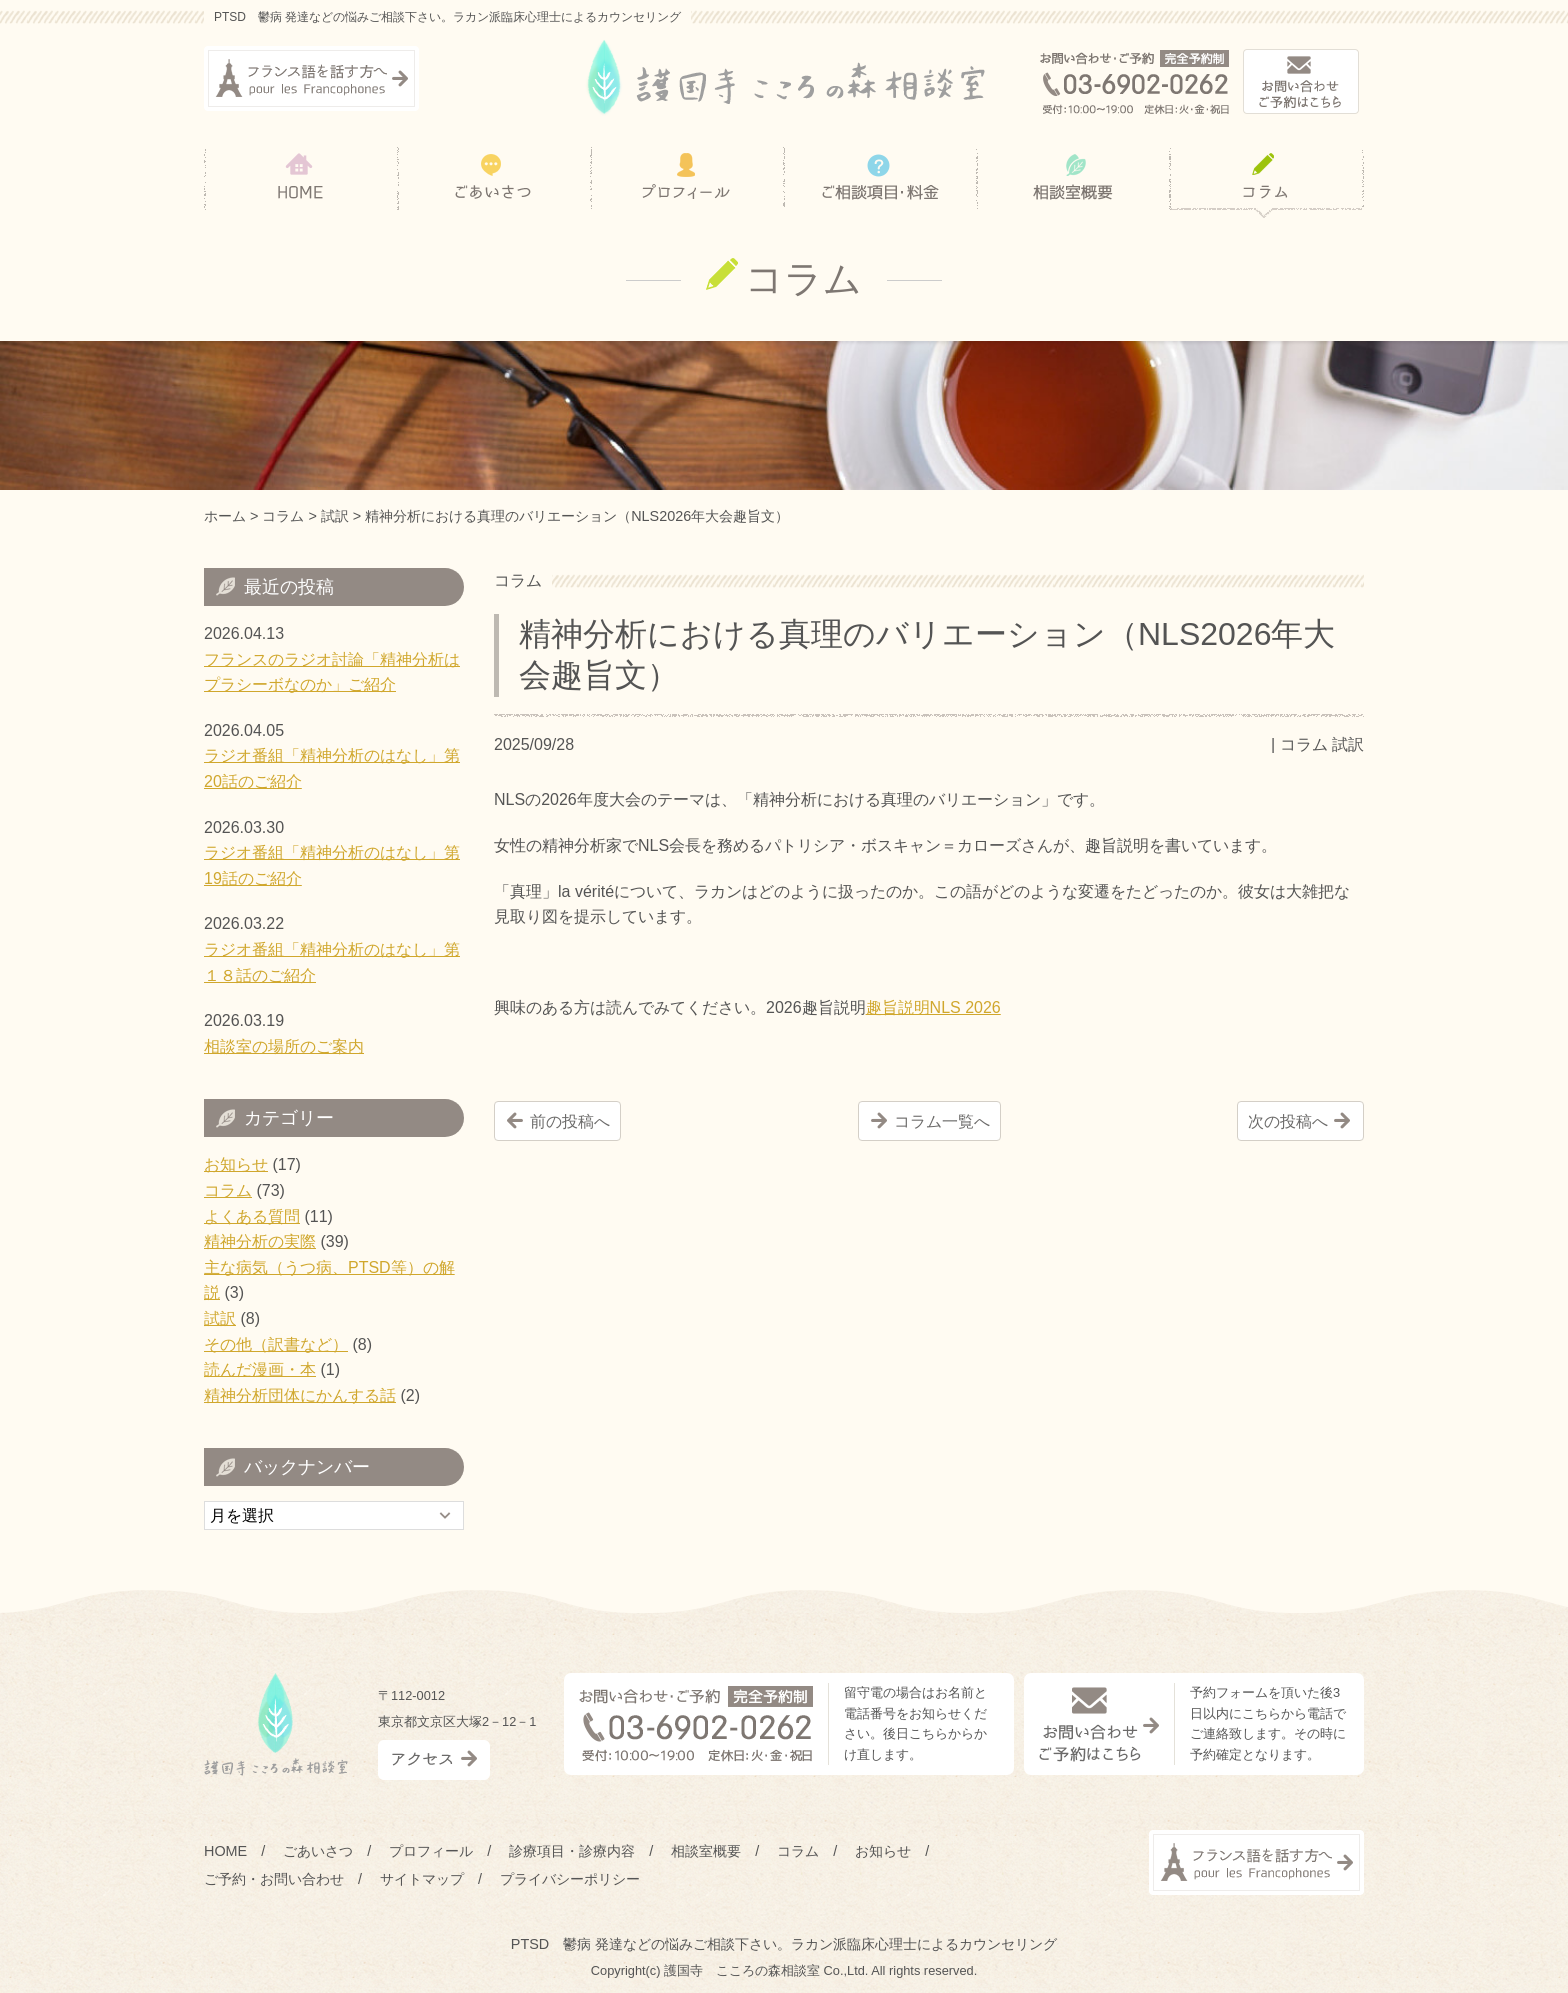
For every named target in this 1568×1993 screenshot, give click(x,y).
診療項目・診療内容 (572, 1851)
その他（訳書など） (276, 1344)
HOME (225, 1851)
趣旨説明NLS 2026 (933, 1007)
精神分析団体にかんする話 (300, 1395)
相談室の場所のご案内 (284, 1046)
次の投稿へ (1288, 1121)
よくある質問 (252, 1216)
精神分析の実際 (260, 1241)
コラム (1304, 744)
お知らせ (236, 1164)
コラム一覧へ (942, 1121)
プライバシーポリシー (570, 1879)
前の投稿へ (570, 1121)
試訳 (1348, 744)
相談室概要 (706, 1851)
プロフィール (431, 1851)
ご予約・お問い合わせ (274, 1879)
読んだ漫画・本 (260, 1369)
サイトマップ (422, 1879)
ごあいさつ (318, 1851)
